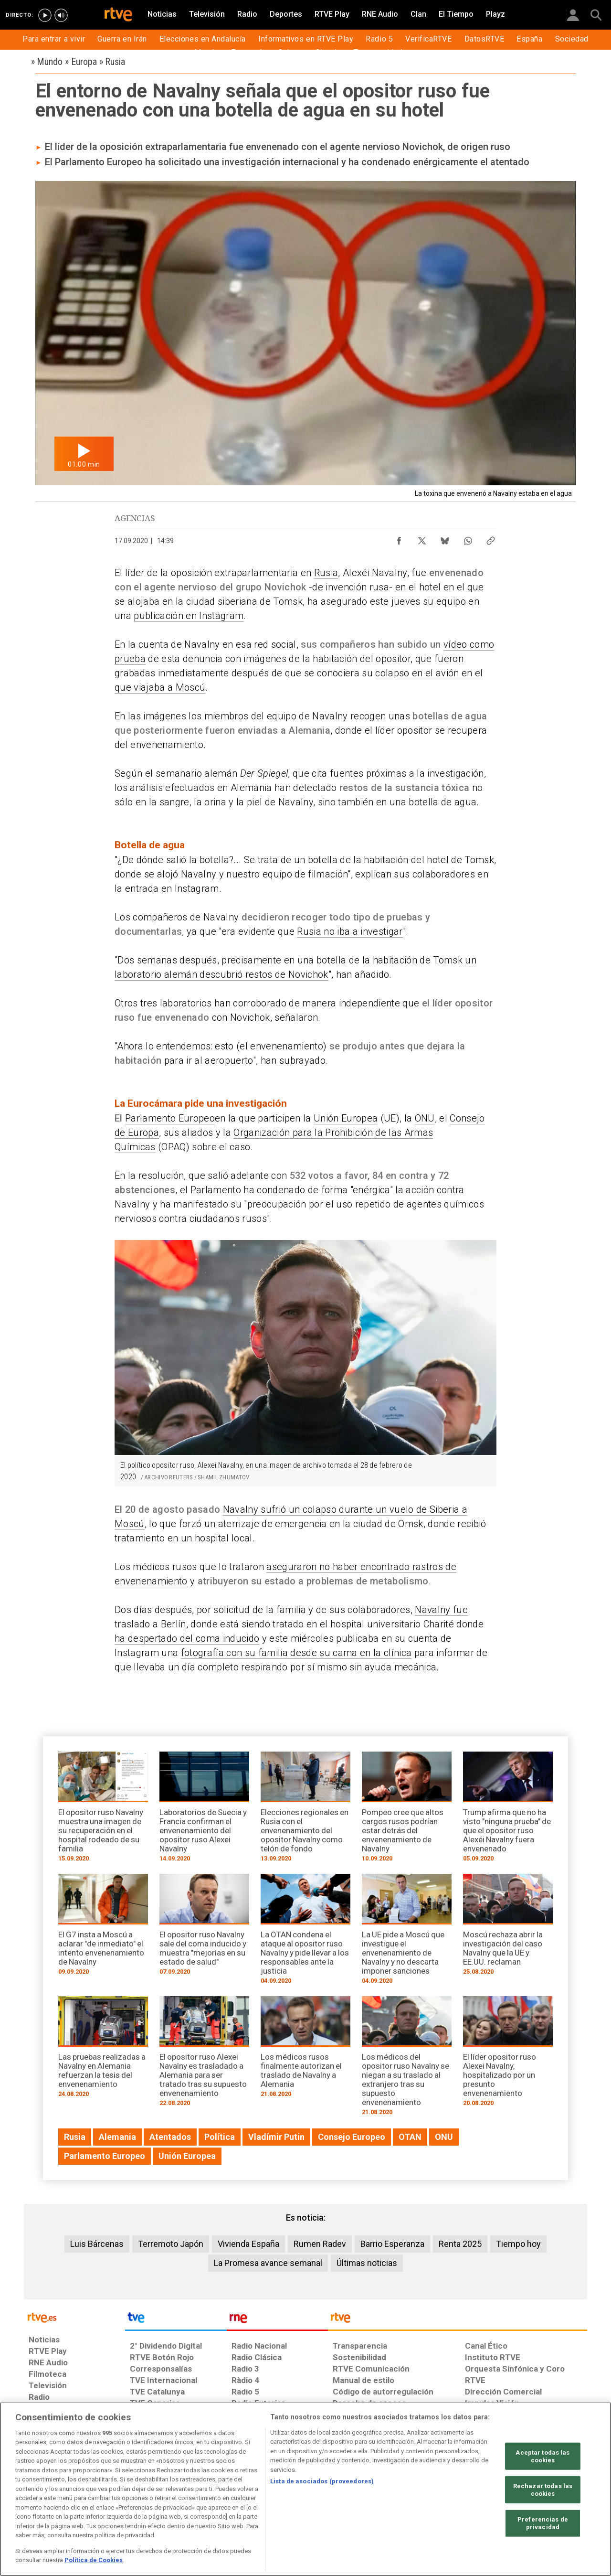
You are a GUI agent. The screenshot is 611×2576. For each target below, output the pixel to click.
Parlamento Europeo (170, 1118)
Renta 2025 (460, 2244)
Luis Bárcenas (97, 2244)
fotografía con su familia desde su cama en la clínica (296, 1652)
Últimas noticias (367, 2263)
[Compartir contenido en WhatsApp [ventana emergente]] (467, 538)
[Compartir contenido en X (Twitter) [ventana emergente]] (422, 538)
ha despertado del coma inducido (187, 1638)
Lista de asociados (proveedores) (322, 2481)
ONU (425, 1118)
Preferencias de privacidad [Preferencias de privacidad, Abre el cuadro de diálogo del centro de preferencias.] (542, 2523)
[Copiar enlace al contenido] (490, 538)
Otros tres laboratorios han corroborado (200, 1003)
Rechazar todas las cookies (542, 2489)
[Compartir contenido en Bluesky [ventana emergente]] (444, 538)
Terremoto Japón (170, 2244)
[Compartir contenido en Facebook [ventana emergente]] (399, 538)
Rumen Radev (320, 2244)
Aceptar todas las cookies (542, 2456)
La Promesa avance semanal (268, 2263)
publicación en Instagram (188, 615)
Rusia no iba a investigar (349, 931)
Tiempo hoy (518, 2244)
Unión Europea (346, 1118)
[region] (305, 2489)
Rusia (326, 572)
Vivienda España (248, 2244)
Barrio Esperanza (392, 2244)
